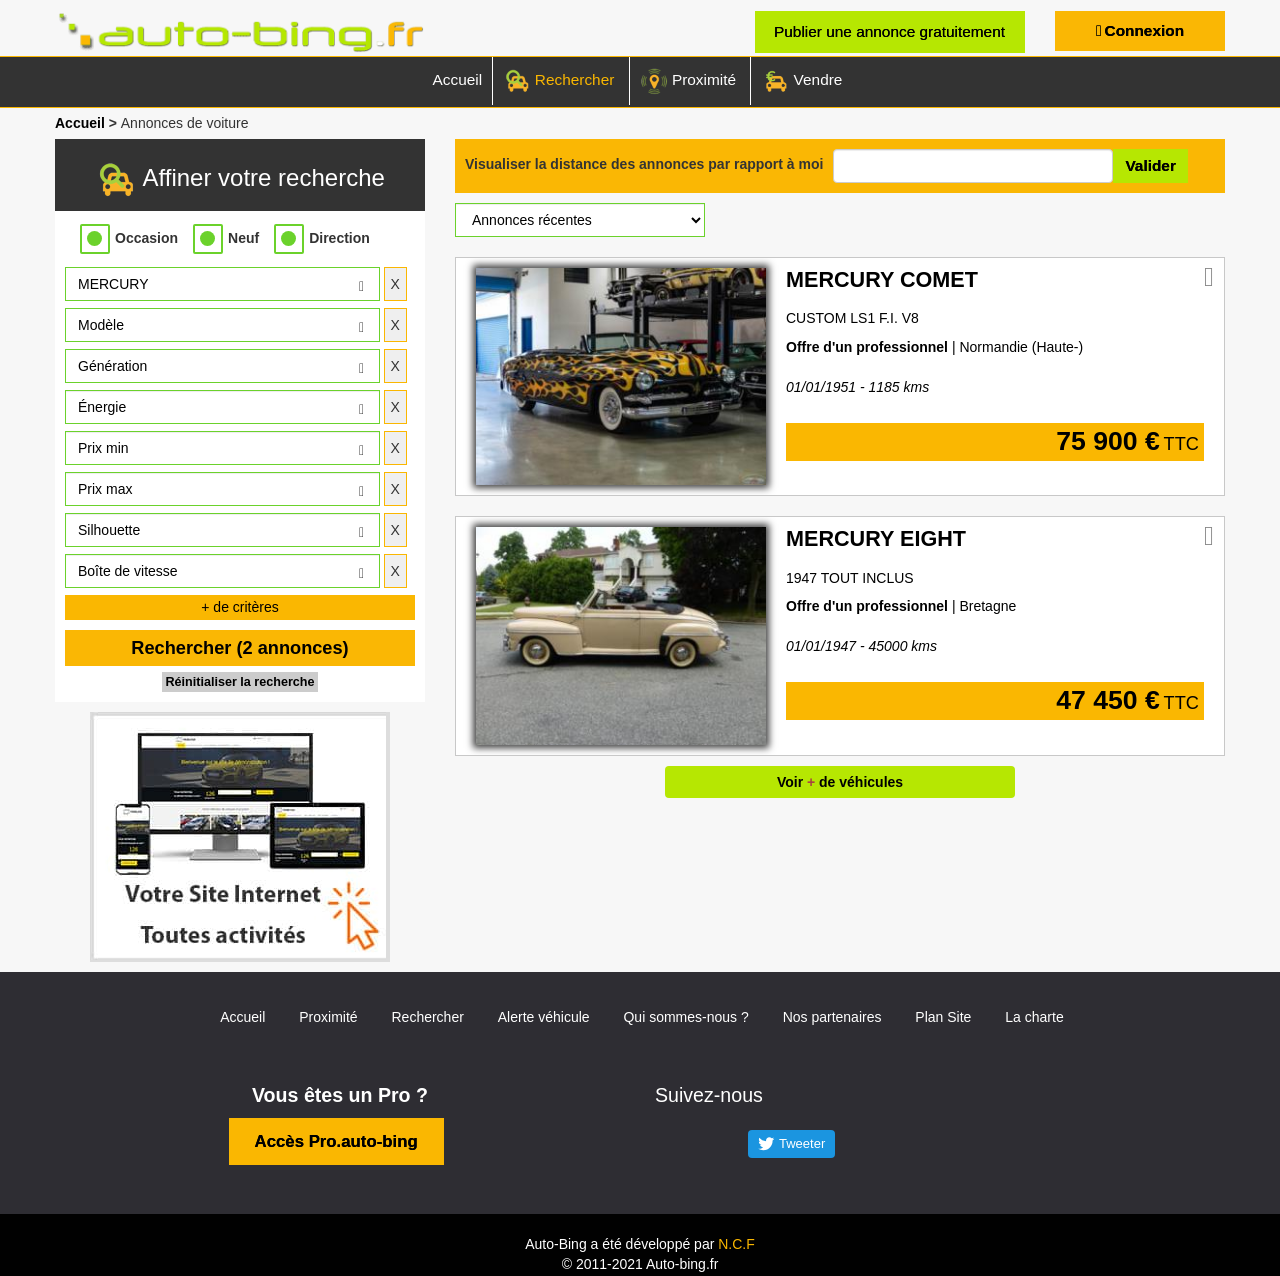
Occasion (146, 238)
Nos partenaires (832, 1017)
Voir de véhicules (840, 782)
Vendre (801, 81)
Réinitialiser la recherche (239, 682)
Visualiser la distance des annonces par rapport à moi (644, 164)
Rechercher (559, 81)
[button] (222, 284)
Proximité (688, 81)
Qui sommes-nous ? (685, 1017)
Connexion (1145, 30)
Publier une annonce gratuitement (889, 31)
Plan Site (943, 1017)
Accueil (458, 79)
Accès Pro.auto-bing (336, 1141)
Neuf (243, 238)
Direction (339, 238)
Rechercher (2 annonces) (239, 648)
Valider (1150, 165)
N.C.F (736, 1244)
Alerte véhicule (544, 1017)
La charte (1034, 1017)
